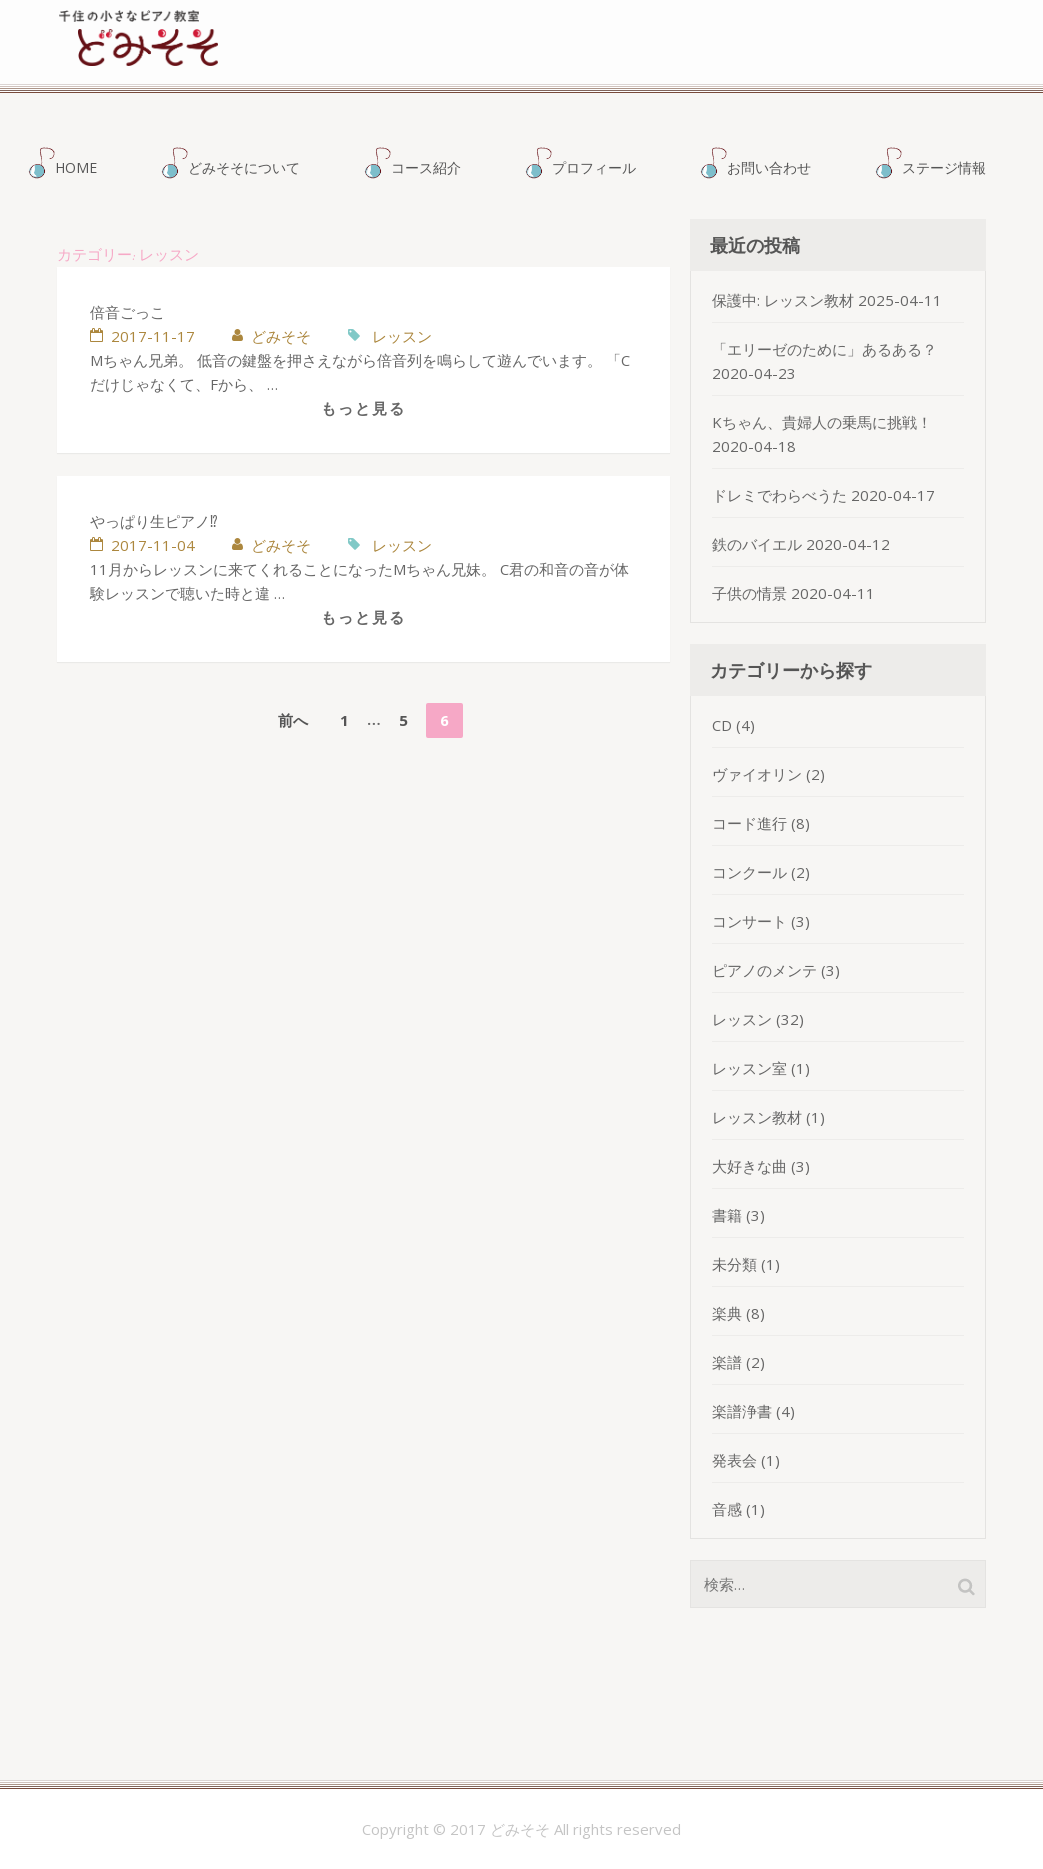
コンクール (749, 872)
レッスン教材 (757, 1117)
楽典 (727, 1313)
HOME (76, 167)
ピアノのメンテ (764, 970)
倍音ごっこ (127, 312)
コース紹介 (426, 167)
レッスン (402, 336)
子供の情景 (749, 593)
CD (722, 725)
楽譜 (727, 1362)
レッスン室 (749, 1068)
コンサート (749, 921)
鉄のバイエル (757, 544)
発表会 (734, 1460)
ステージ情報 (944, 167)
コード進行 (749, 823)
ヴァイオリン (757, 774)
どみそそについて (244, 167)
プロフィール (594, 167)
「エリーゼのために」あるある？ (824, 349)
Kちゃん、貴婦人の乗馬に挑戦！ (822, 422)
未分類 (734, 1264)
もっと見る (363, 408)
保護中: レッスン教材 (783, 300)
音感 (727, 1509)
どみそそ (537, 58)
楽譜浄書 (742, 1411)
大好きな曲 (749, 1166)
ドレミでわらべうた (779, 495)
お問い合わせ (769, 167)
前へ (293, 720)
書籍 (727, 1215)
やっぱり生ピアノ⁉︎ (154, 521)
